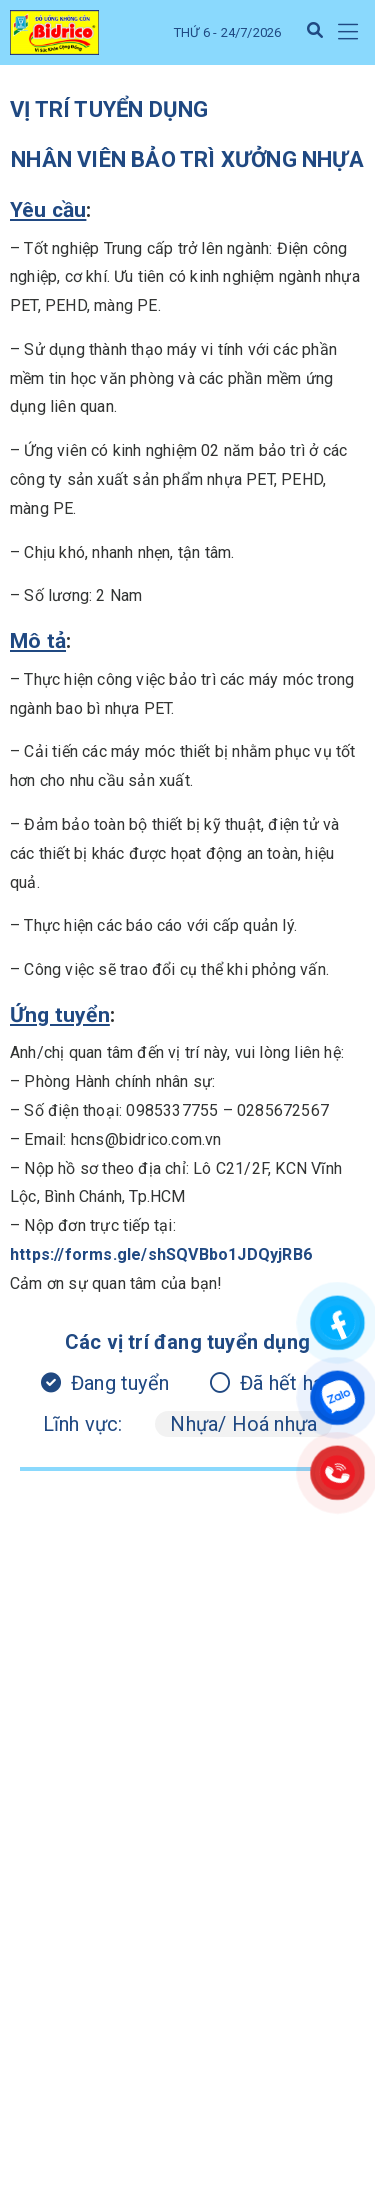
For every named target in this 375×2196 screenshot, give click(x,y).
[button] (347, 32)
